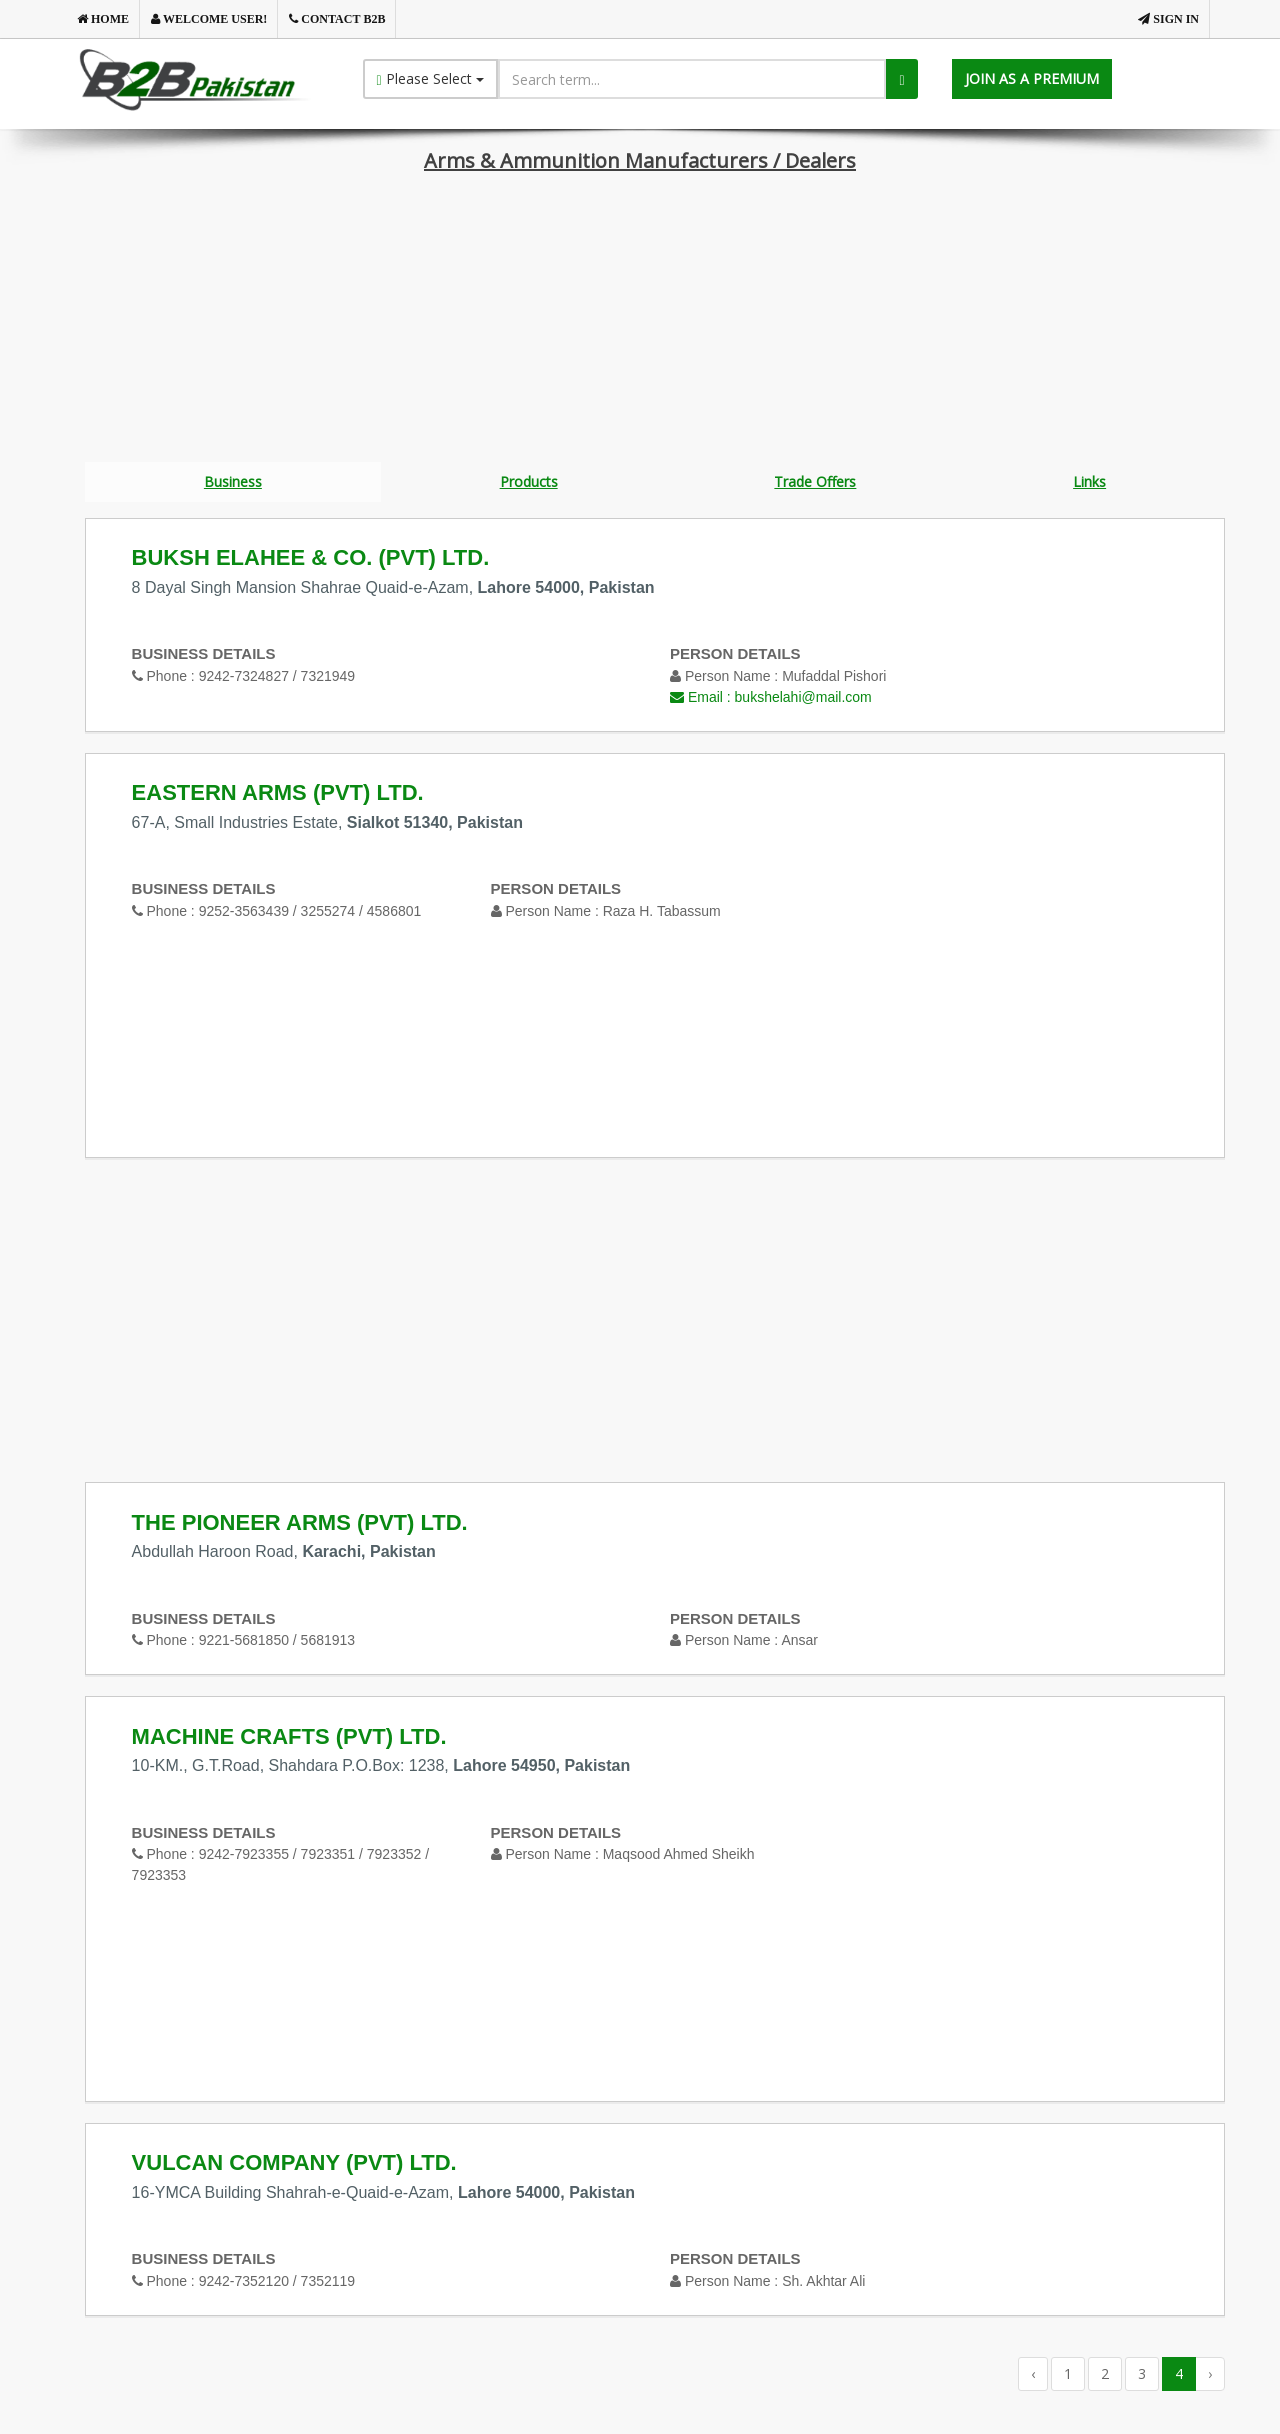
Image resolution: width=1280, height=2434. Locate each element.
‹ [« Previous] (1033, 2376)
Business (233, 482)
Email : (771, 700)
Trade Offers (815, 482)
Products (529, 482)
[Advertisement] (640, 322)
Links (1089, 482)
